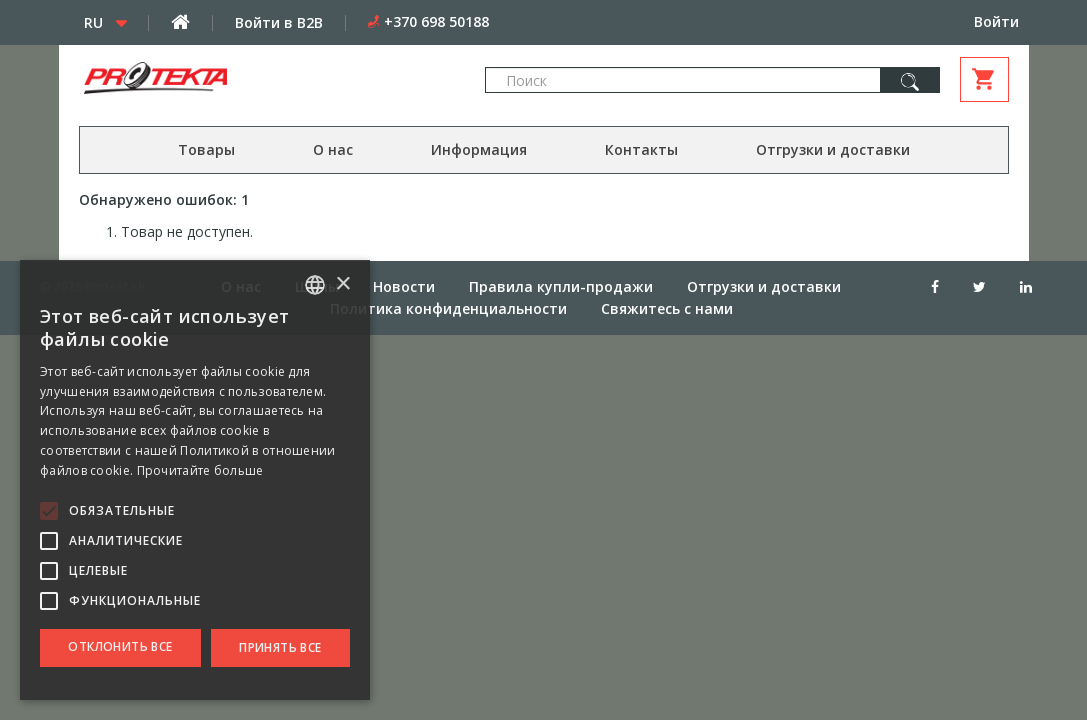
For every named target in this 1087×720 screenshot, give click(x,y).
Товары (206, 149)
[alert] (195, 480)
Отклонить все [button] (120, 646)
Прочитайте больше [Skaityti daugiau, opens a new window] (200, 470)
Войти (996, 21)
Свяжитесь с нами (667, 308)
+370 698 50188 (436, 21)
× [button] (342, 284)
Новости (404, 286)
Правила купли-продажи (561, 286)
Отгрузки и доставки (833, 149)
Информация (479, 149)
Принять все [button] (280, 647)
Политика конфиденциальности (448, 308)
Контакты (641, 149)
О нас (333, 149)
